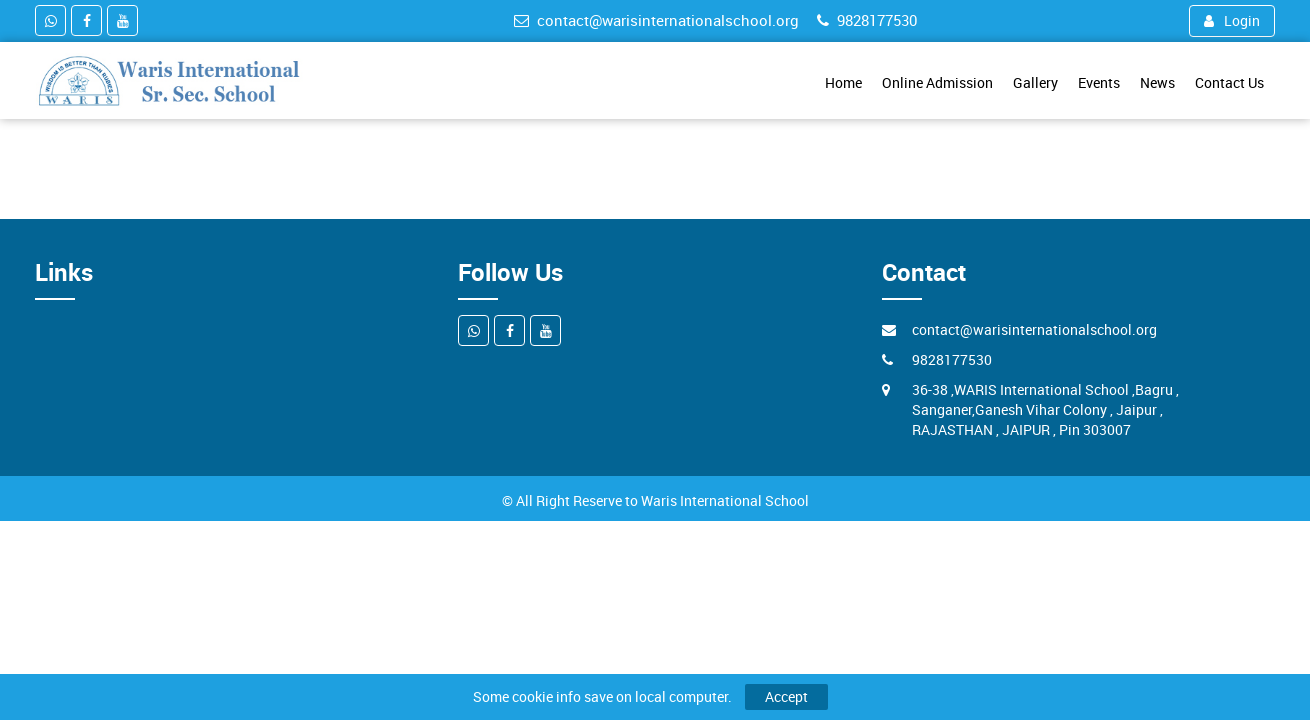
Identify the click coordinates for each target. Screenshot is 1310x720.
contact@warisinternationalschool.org (656, 20)
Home (843, 82)
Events (1099, 82)
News (1157, 82)
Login (1232, 20)
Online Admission (937, 82)
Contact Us (1229, 82)
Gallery (1035, 82)
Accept (786, 696)
